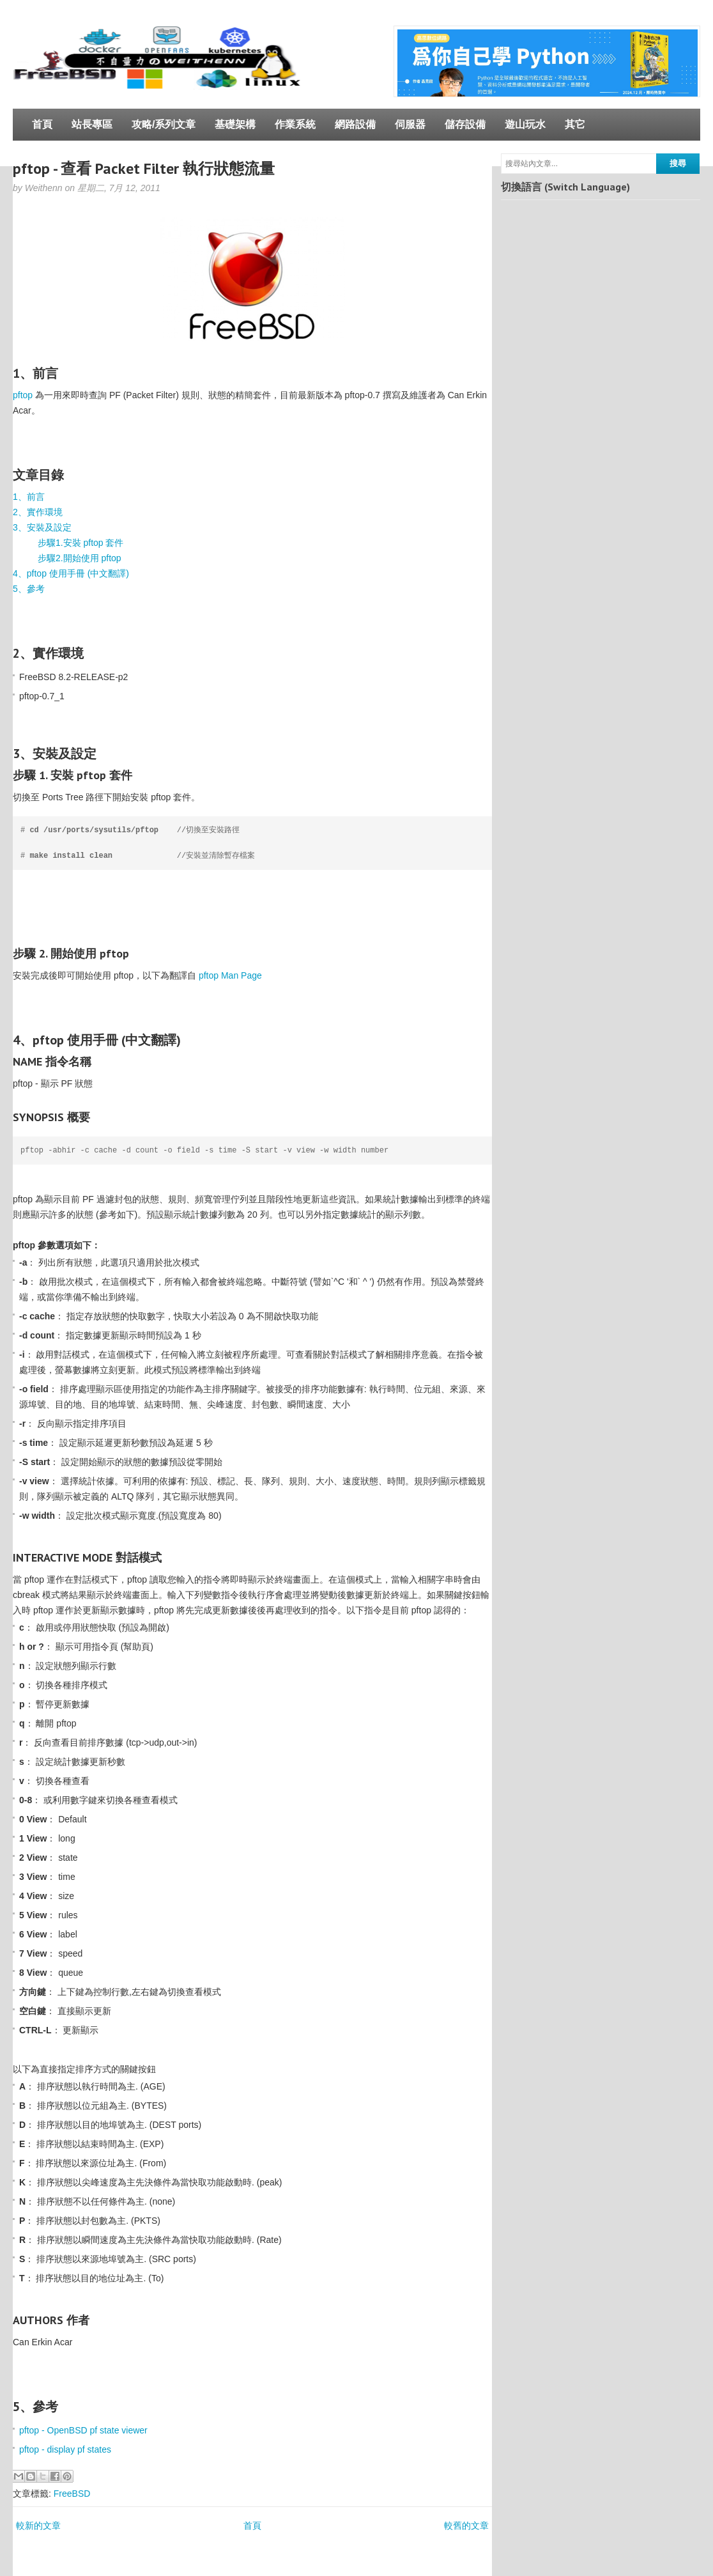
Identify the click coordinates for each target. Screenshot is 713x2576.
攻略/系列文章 (163, 124)
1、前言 (29, 497)
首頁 (42, 124)
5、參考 (29, 589)
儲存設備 (465, 124)
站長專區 (92, 124)
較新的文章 (38, 2525)
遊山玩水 (525, 124)
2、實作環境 (38, 512)
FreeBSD (72, 2493)
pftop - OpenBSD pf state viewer (83, 2430)
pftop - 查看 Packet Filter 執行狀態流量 (144, 168)
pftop (23, 395)
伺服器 (410, 124)
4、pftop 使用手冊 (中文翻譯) (71, 573)
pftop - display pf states (65, 2449)
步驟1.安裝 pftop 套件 (81, 543)
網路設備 (355, 124)
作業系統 (295, 124)
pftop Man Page (230, 975)
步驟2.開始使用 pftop (79, 558)
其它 (575, 124)
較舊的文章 (466, 2525)
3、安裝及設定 (42, 527)
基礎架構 (235, 124)
